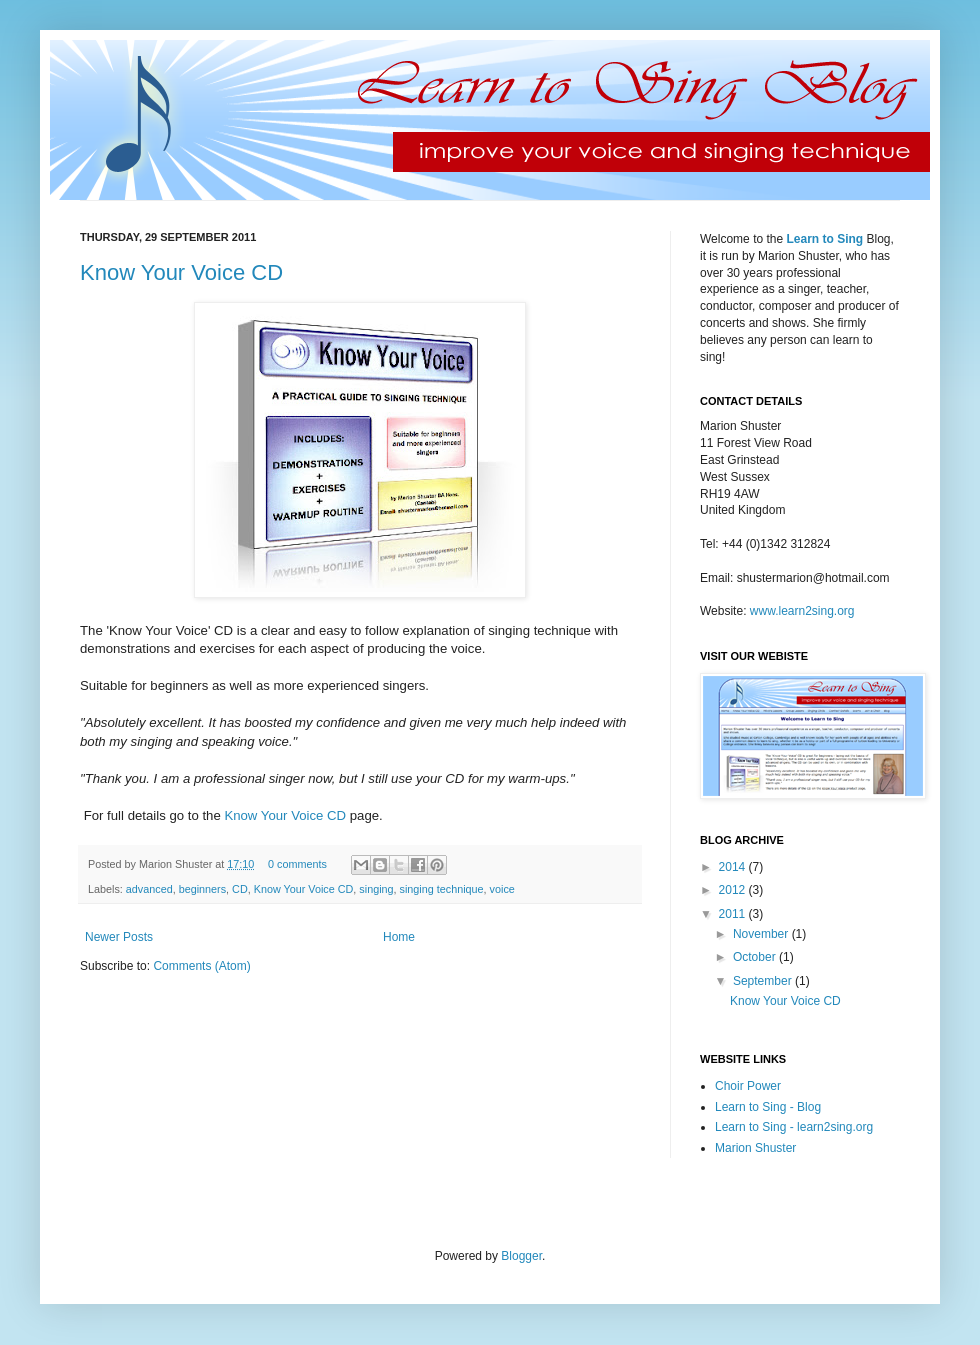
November (762, 934)
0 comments (297, 864)
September (764, 981)
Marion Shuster (755, 1148)
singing (376, 889)
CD (240, 889)
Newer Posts (119, 937)
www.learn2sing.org (802, 611)
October (756, 957)
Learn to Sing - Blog (768, 1107)
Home (399, 937)
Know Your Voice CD (181, 272)
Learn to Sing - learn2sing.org (794, 1127)
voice (502, 889)
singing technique (442, 889)
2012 (734, 890)
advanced (149, 889)
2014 (734, 867)
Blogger (521, 1256)
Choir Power (748, 1086)
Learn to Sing (824, 239)
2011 (734, 914)
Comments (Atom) (201, 966)
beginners (202, 889)
